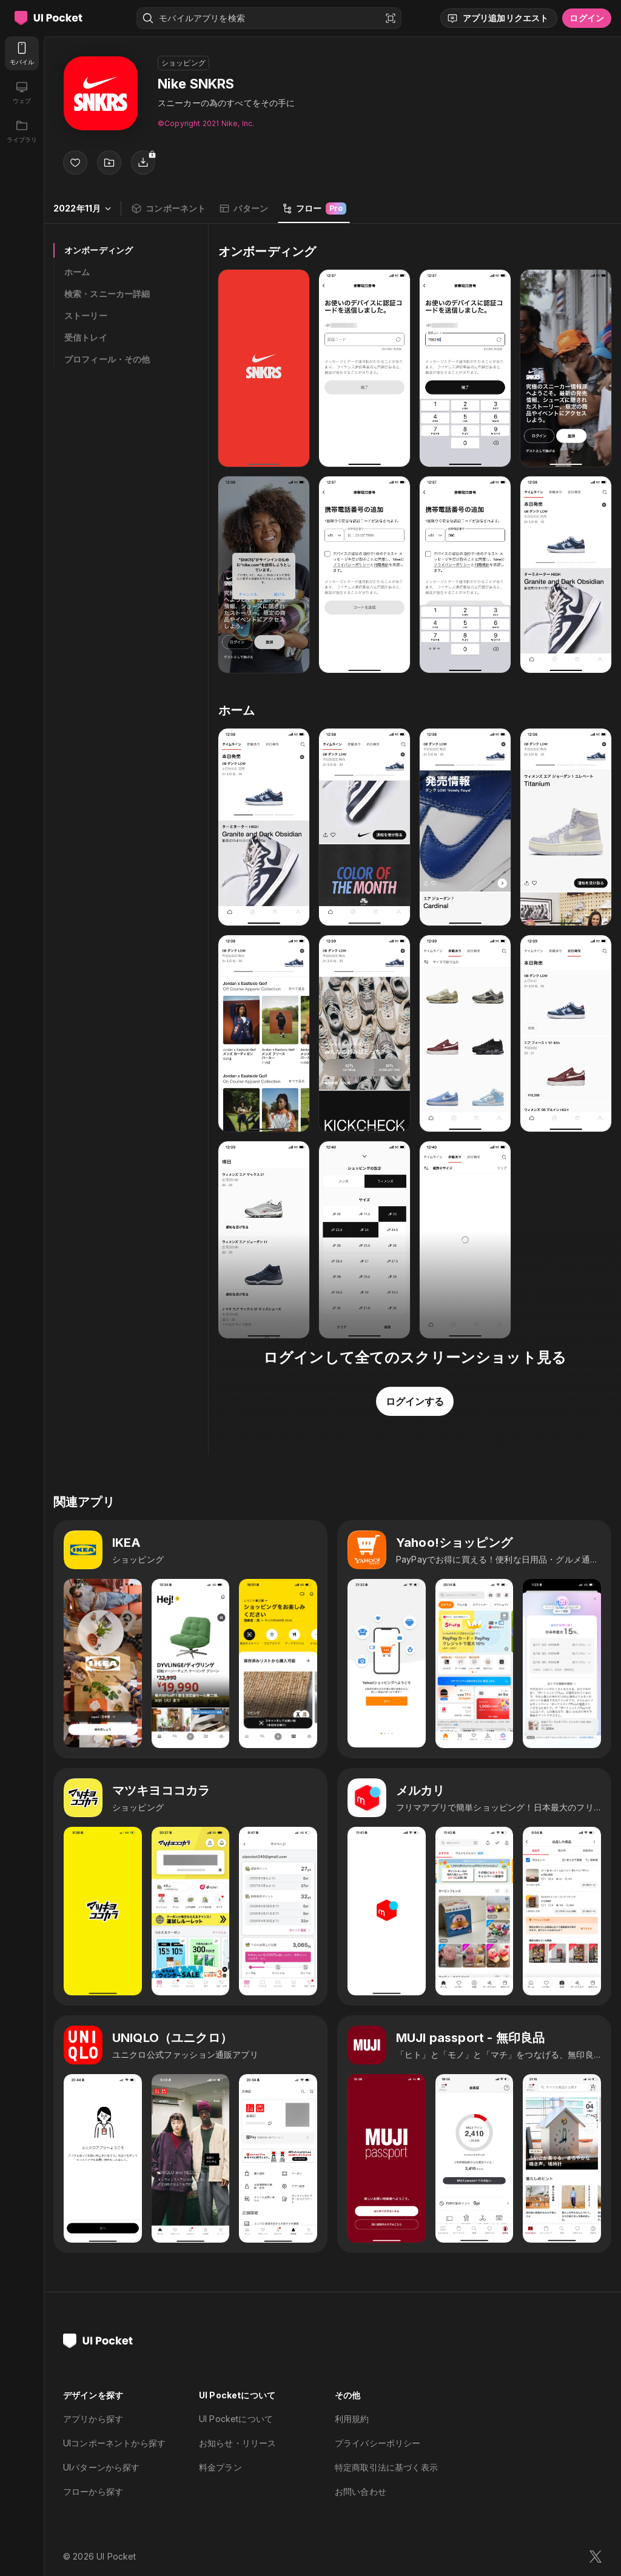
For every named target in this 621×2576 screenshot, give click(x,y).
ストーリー (85, 315)
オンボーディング (98, 250)
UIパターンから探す (101, 2467)
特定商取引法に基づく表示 (386, 2467)
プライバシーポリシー (378, 2443)
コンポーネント (168, 208)
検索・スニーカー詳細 (107, 294)
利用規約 (352, 2419)
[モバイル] (22, 53)
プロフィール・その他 (107, 359)
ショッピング (183, 62)
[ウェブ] (22, 92)
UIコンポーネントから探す (114, 2443)
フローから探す (93, 2491)
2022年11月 (82, 208)
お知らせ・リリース (237, 2443)
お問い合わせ (360, 2491)
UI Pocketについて (236, 2419)
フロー (313, 208)
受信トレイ (85, 337)
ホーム (77, 272)
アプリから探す (93, 2419)
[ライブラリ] (22, 131)
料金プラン (220, 2467)
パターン (243, 208)
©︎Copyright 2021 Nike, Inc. (206, 123)
